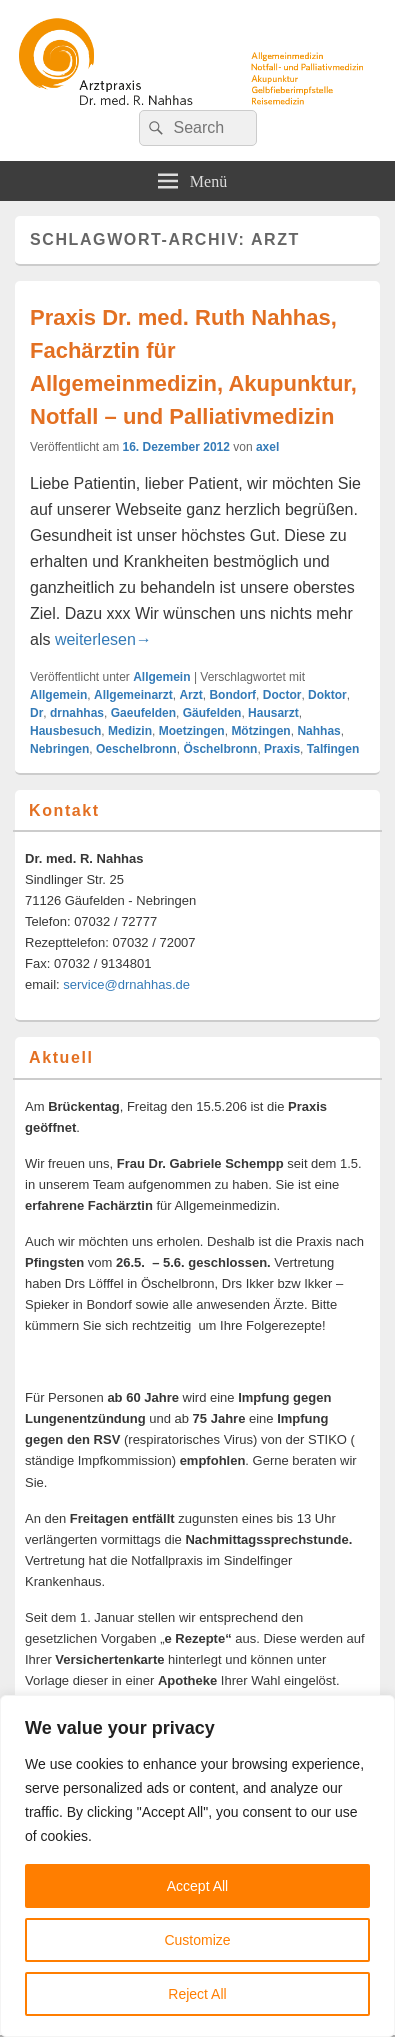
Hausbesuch (65, 731)
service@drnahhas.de (126, 984)
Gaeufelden (143, 713)
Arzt (190, 695)
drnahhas (77, 713)
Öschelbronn (220, 749)
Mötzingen (260, 731)
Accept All (197, 1886)
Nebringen (59, 749)
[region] (197, 1866)
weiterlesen (103, 639)
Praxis (282, 749)
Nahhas (318, 731)
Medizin (130, 731)
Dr (36, 713)
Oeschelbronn (136, 749)
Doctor (282, 695)
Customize (197, 1940)
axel (267, 447)
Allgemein (161, 677)
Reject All (197, 1994)
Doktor (327, 695)
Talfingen (333, 749)
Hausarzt (273, 713)
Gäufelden (212, 713)
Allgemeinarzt (133, 695)
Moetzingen (192, 731)
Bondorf (232, 695)
